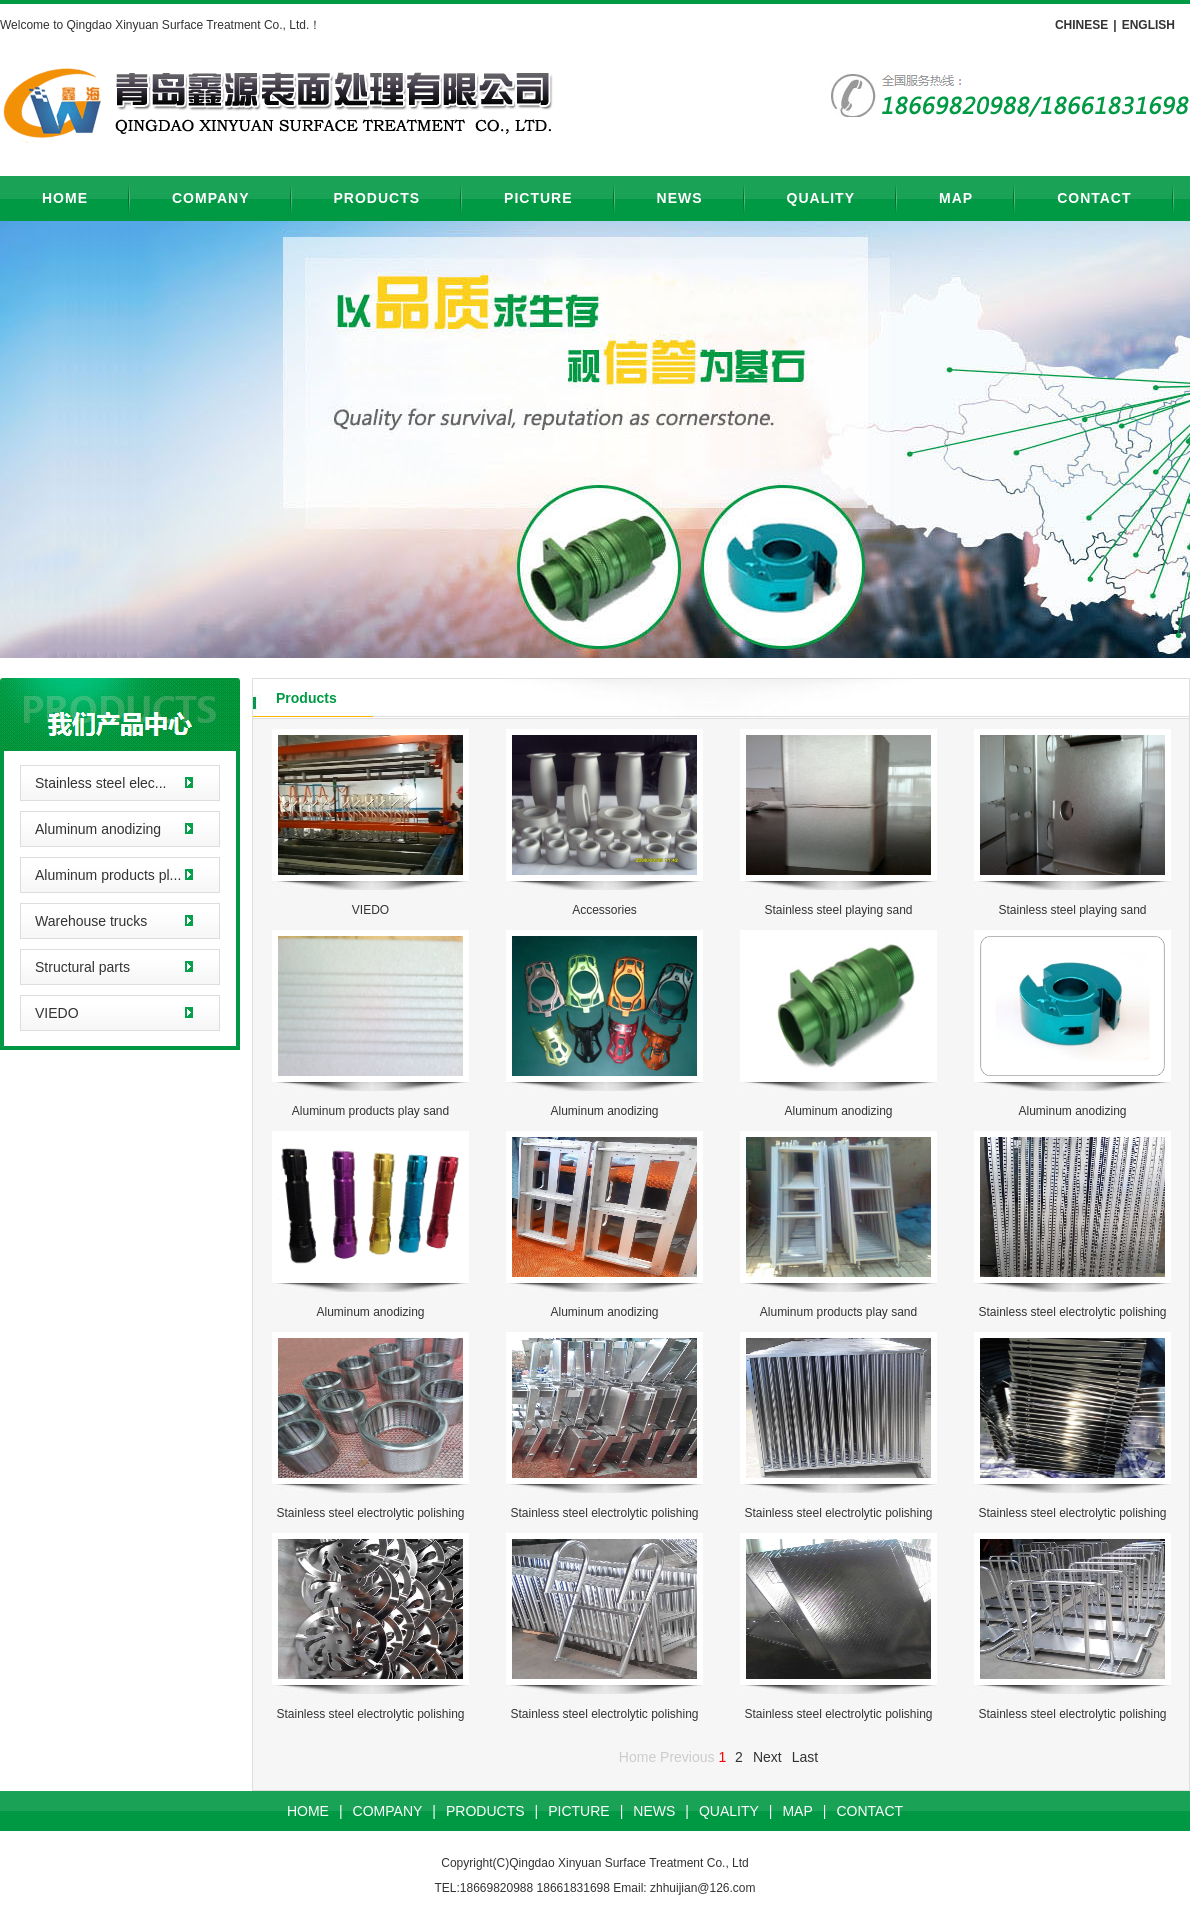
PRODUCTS (377, 198)
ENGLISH (1148, 25)
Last (805, 1757)
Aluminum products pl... (108, 875)
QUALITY (821, 198)
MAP (956, 198)
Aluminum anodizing (98, 829)
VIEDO (57, 1013)
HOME (65, 198)
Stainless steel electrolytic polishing (1072, 1312)
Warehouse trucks (91, 921)
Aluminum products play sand (370, 1111)
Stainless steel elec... (101, 783)
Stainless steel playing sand (838, 910)
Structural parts (82, 967)
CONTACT (1094, 198)
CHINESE (1081, 25)
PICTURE (538, 198)
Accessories (604, 910)
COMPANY (211, 198)
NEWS (680, 198)
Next (767, 1757)
